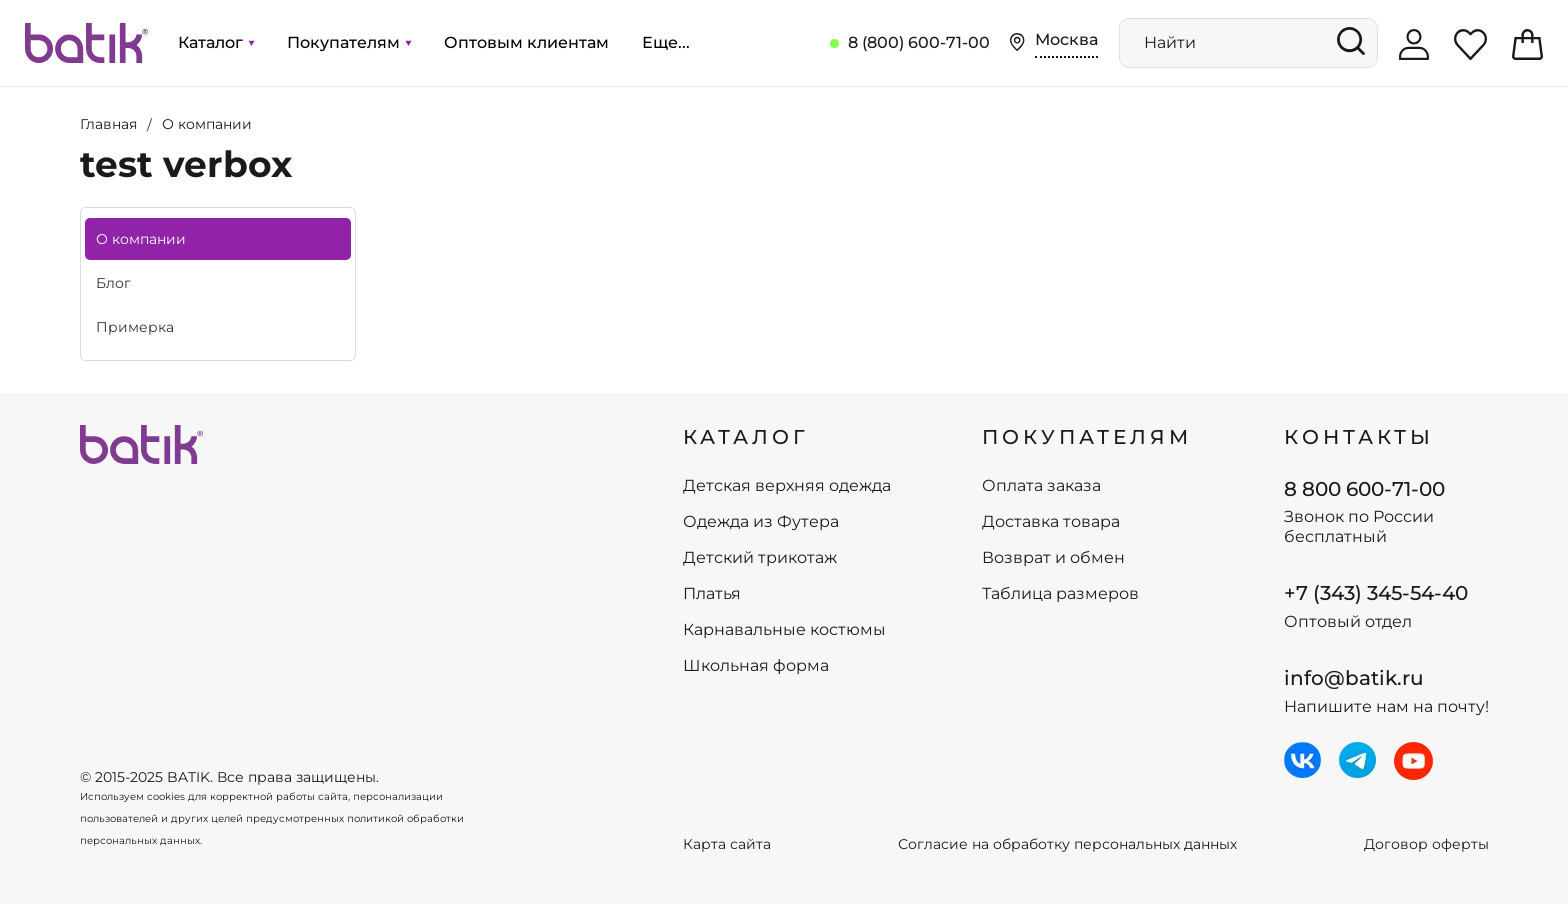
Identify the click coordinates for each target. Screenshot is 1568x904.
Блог (113, 283)
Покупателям (349, 42)
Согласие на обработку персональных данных (1067, 844)
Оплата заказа (1041, 486)
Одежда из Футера (761, 522)
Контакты (1359, 437)
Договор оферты (1426, 844)
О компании (141, 239)
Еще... (666, 42)
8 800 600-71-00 (1364, 489)
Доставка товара (1051, 522)
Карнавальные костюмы (784, 630)
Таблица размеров (1060, 594)
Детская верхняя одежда (787, 486)
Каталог (216, 42)
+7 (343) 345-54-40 (1376, 593)
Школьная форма (756, 666)
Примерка (135, 327)
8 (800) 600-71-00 (919, 42)
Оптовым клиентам (526, 42)
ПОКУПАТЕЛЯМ (1087, 437)
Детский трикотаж (760, 558)
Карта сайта (727, 844)
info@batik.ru (1354, 678)
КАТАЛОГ (746, 437)
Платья (712, 594)
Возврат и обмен (1053, 558)
